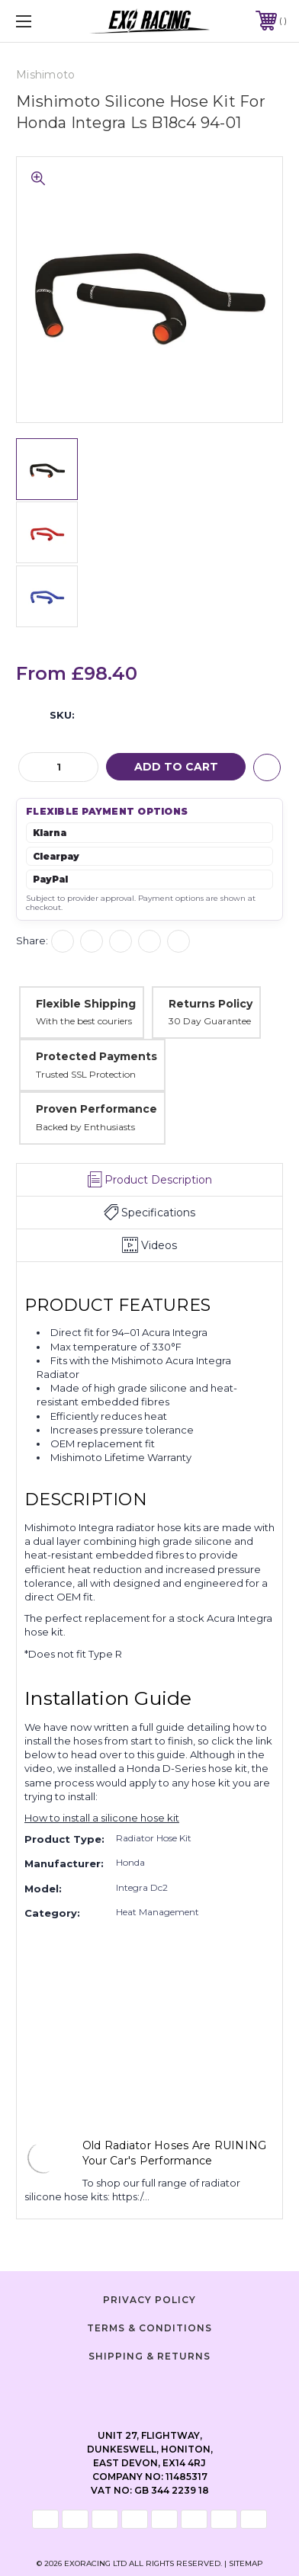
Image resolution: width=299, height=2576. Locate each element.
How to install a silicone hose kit (101, 1818)
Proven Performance (96, 1109)
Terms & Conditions (149, 2328)
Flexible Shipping (86, 1004)
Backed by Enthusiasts (85, 1127)
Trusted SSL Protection (86, 1074)
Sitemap (246, 2563)
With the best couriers (84, 1021)
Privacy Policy (149, 2299)
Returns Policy (210, 1004)
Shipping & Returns (149, 2356)
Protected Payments (96, 1056)
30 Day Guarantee (210, 1021)
